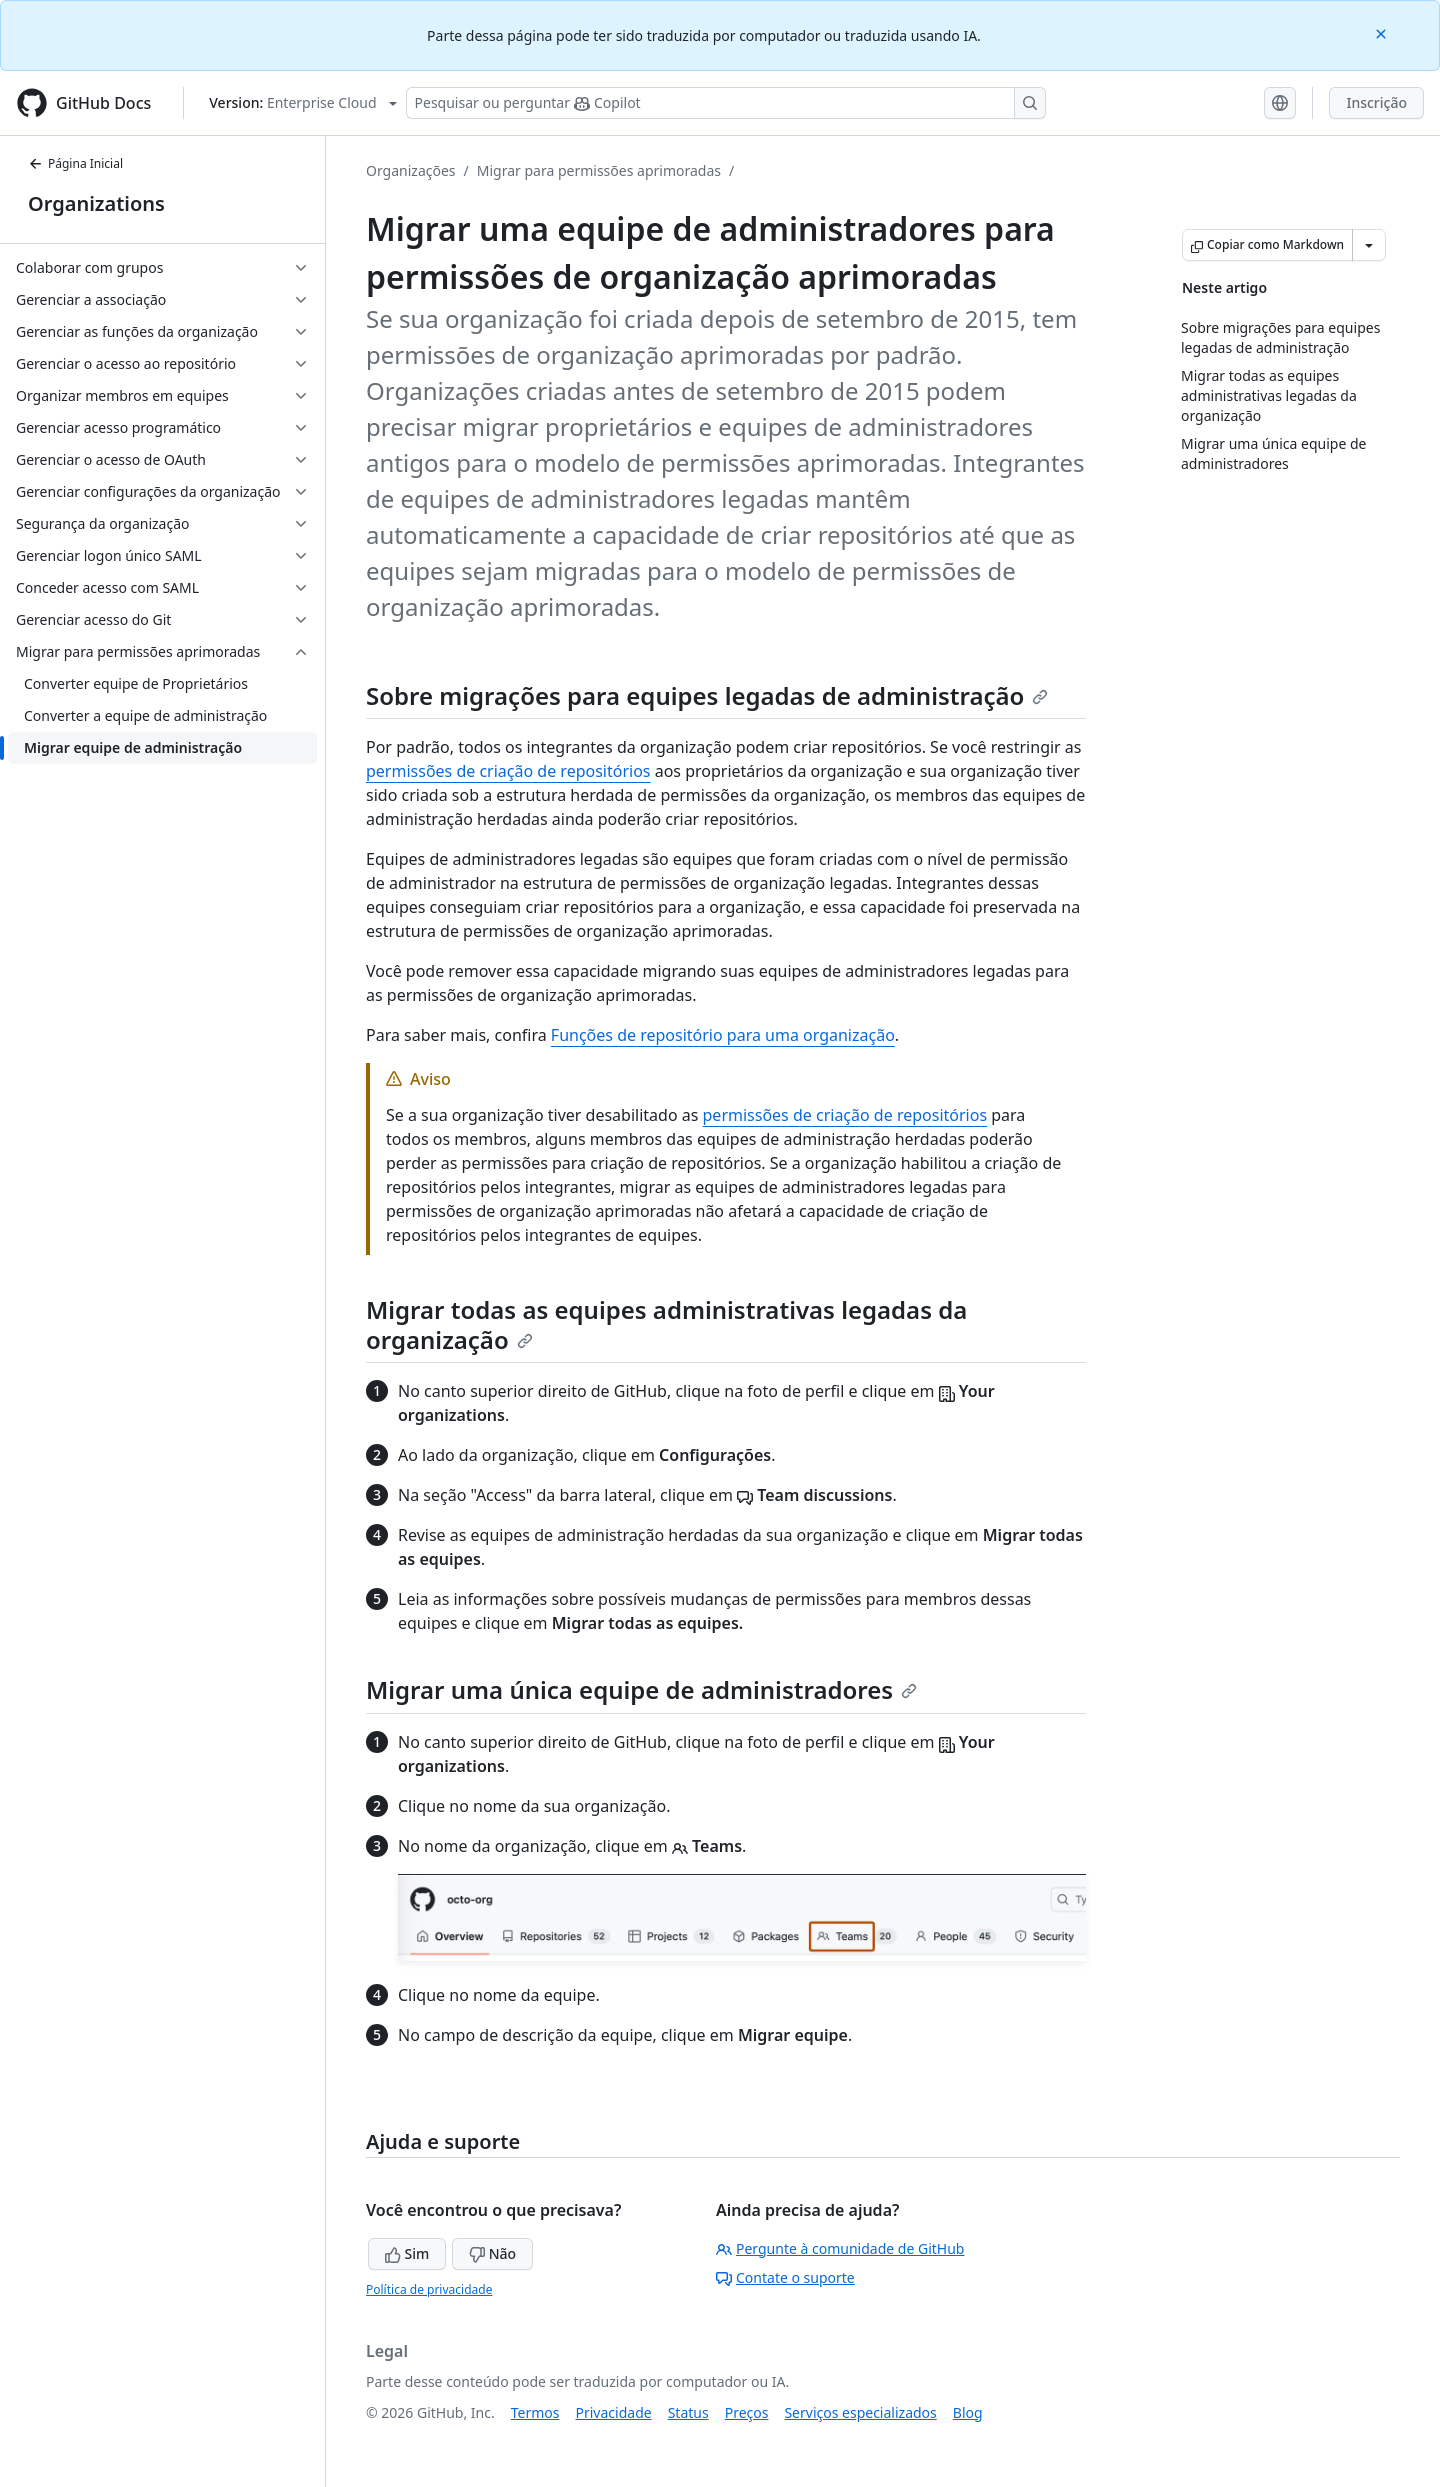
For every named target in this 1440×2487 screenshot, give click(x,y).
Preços (747, 2412)
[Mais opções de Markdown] (1369, 245)
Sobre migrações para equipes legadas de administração (707, 695)
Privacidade (614, 2412)
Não (492, 2253)
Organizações (411, 170)
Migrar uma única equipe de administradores (641, 1689)
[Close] (1383, 32)
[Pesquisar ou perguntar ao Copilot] (726, 103)
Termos (535, 2412)
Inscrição (1376, 102)
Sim (407, 2253)
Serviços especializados (860, 2412)
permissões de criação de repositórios (508, 771)
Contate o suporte (785, 2277)
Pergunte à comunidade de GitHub (840, 2248)
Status (688, 2412)
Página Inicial (75, 163)
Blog (968, 2412)
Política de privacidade (429, 2289)
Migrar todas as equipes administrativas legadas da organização (666, 1324)
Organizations (96, 203)
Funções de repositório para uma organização (723, 1035)
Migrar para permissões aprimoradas (599, 170)
